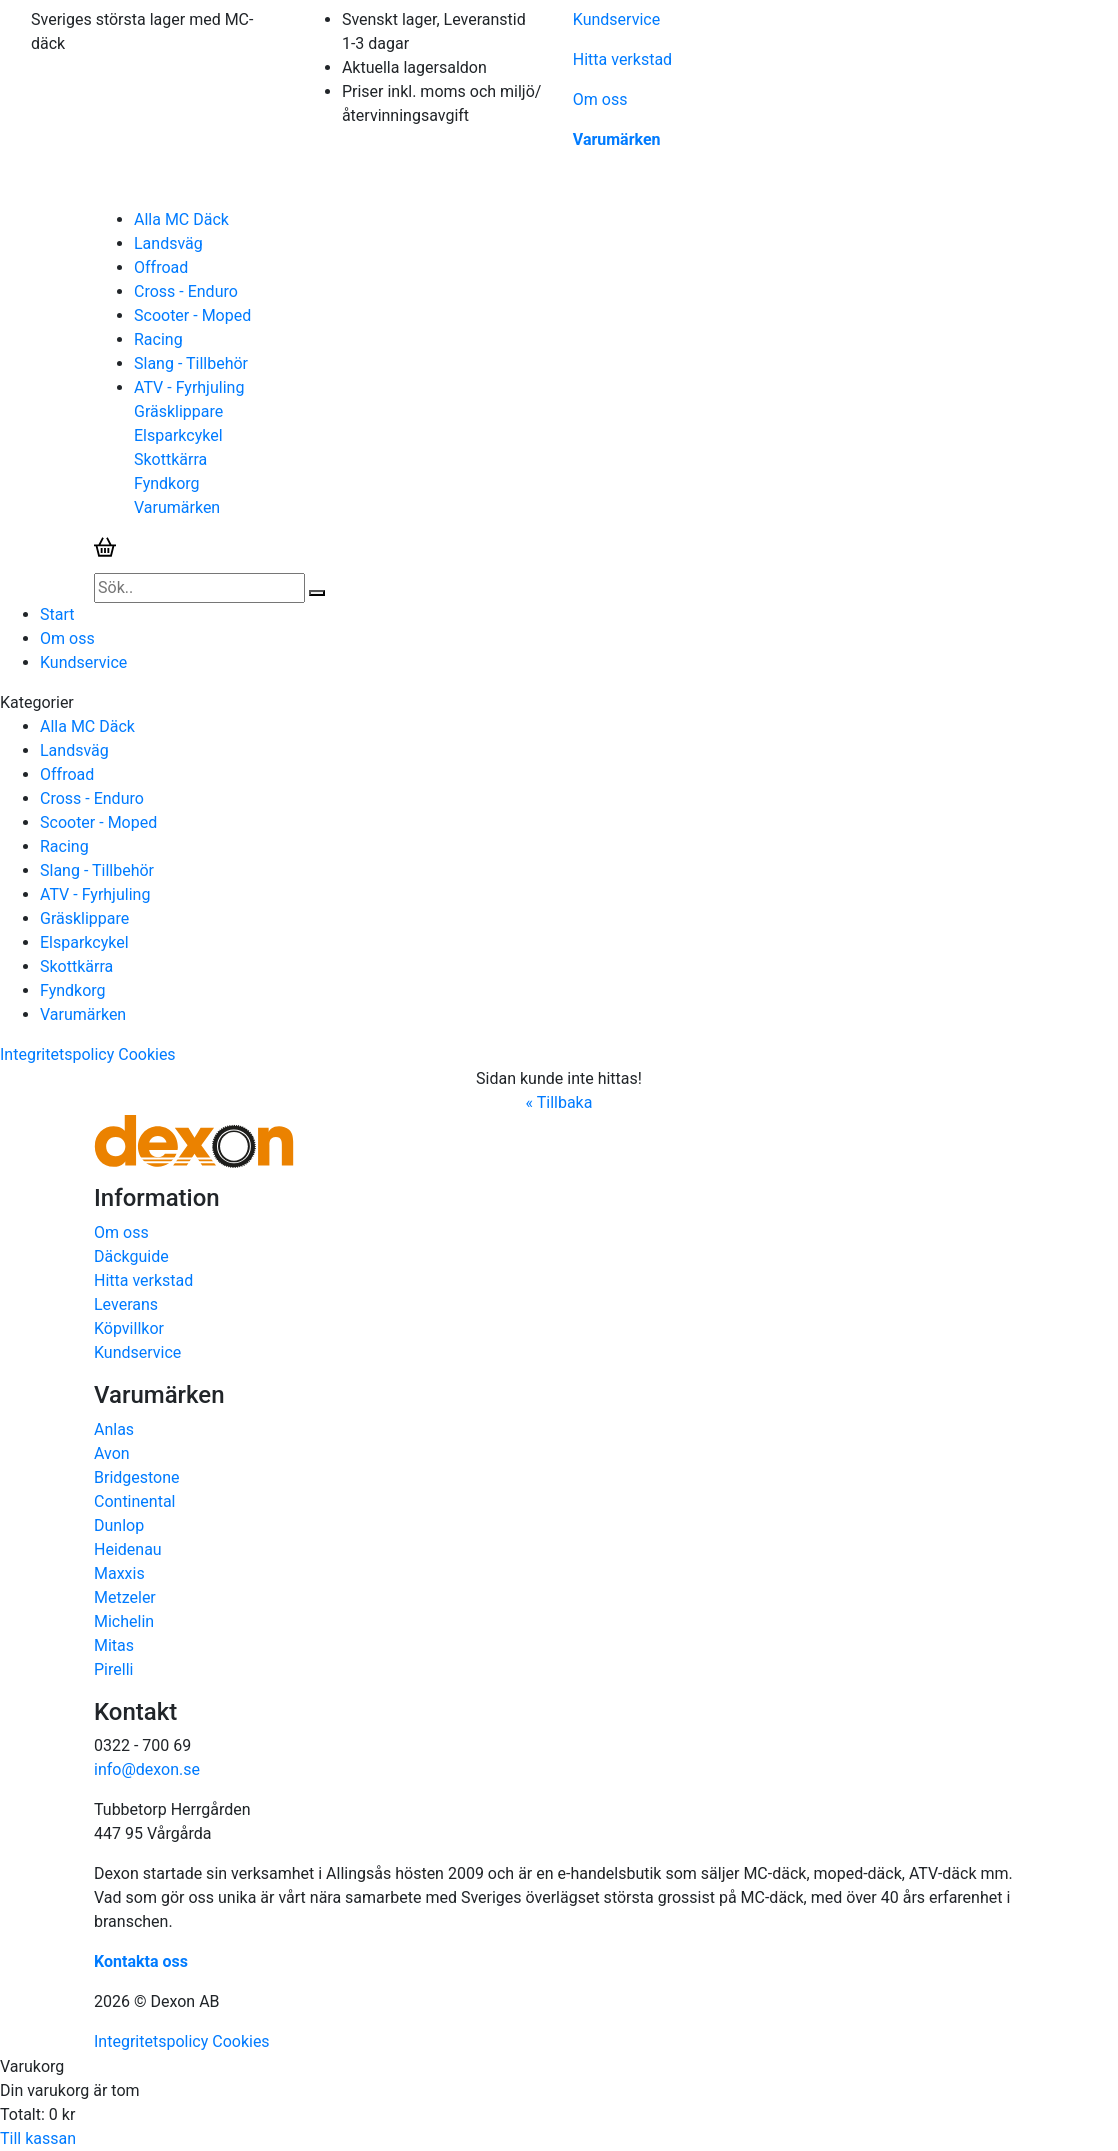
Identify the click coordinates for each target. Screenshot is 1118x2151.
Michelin (124, 1621)
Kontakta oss (141, 1961)
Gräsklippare (178, 411)
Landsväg (168, 243)
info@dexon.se (147, 1769)
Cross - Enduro (186, 291)
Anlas (114, 1429)
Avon (112, 1453)
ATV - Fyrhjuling (189, 387)
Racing (158, 339)
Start (57, 614)
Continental (134, 1501)
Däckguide (131, 1256)
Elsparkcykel (178, 435)
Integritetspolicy (57, 1054)
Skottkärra (170, 459)
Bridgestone (137, 1477)
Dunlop (119, 1525)
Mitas (114, 1645)
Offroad (161, 267)
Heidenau (128, 1549)
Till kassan (38, 2138)
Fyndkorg (167, 483)
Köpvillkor (129, 1328)
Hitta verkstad (622, 59)
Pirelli (113, 1669)
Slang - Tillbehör (191, 363)
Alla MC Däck (181, 219)
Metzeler (125, 1597)
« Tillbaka (559, 1102)
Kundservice (616, 19)
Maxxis (119, 1573)
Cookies (146, 1054)
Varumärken (617, 139)
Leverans (126, 1304)
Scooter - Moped (192, 315)
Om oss (600, 99)
